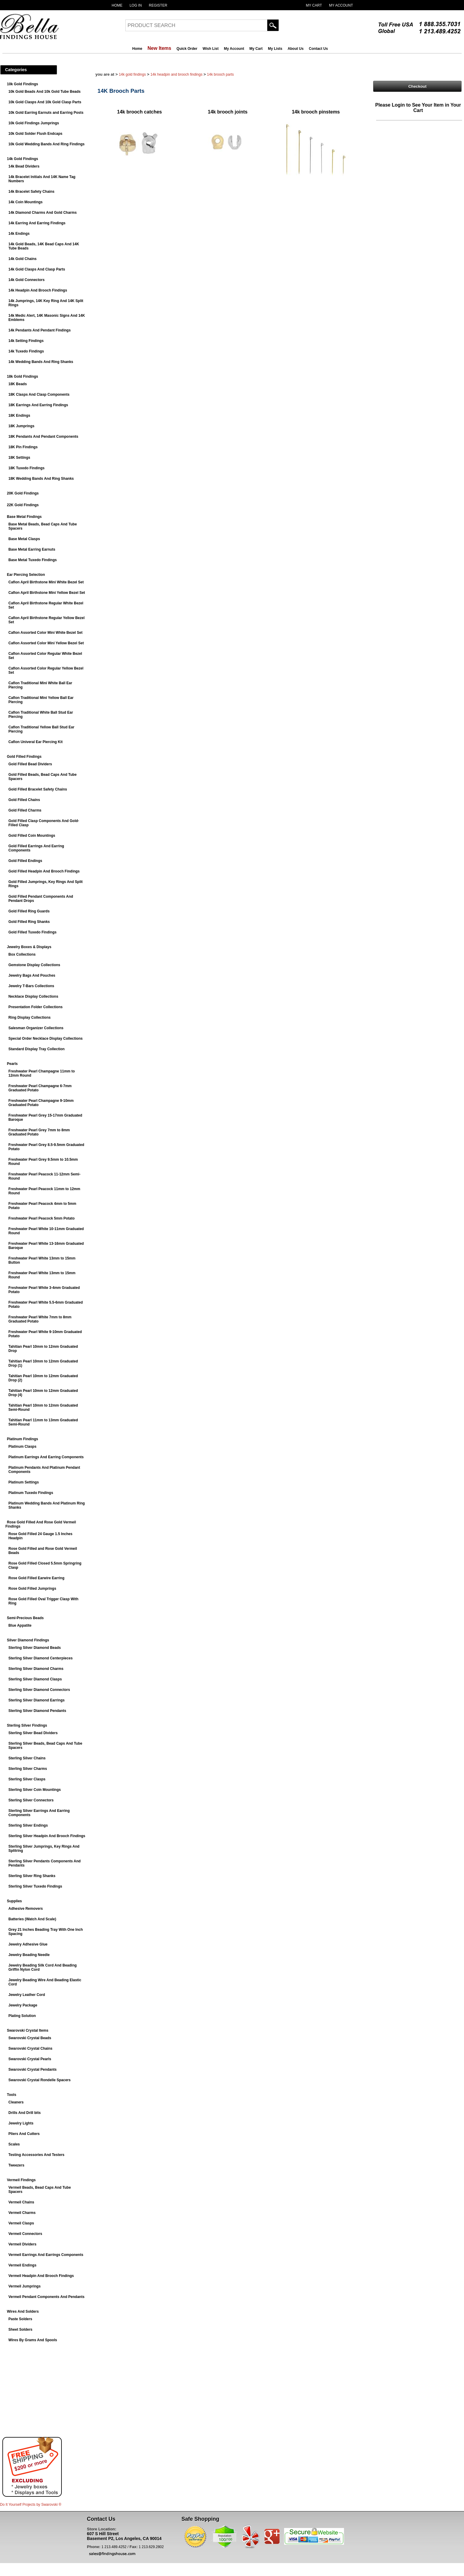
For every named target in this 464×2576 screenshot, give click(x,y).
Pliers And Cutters (24, 2134)
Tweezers (16, 2165)
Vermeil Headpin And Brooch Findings (41, 2276)
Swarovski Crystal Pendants (32, 2069)
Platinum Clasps (22, 1446)
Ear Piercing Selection (26, 575)
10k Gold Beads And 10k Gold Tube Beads (44, 91)
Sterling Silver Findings (27, 1725)
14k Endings (19, 233)
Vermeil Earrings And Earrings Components (45, 2255)
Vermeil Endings (22, 2265)
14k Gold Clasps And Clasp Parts (36, 269)
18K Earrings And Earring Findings (38, 405)
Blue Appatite (19, 1625)
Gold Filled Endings (25, 861)
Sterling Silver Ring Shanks (31, 1876)
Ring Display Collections (29, 1017)
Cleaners (16, 2102)
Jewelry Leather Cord (26, 1995)
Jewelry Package (22, 2005)
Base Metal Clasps (24, 539)
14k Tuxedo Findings (26, 351)
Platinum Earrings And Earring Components (46, 1457)
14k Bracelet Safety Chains (31, 191)
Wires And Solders (23, 2311)
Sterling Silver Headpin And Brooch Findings (46, 1836)
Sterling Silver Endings (28, 1825)
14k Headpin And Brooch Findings (37, 290)
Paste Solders (20, 2319)
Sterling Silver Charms (27, 1769)
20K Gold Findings (23, 493)
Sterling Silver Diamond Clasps (35, 1679)
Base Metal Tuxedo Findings (32, 560)
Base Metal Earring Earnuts (31, 549)
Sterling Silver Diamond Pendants (37, 1711)
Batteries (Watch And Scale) (32, 1919)
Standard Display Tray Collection (36, 1049)
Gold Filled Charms (24, 810)
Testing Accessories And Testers (36, 2155)
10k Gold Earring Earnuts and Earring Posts (45, 112)
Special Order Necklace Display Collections (45, 1038)
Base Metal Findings (24, 517)
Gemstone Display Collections (34, 965)
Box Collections (22, 954)
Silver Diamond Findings (28, 1640)
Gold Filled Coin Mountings (31, 835)
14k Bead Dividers (23, 166)
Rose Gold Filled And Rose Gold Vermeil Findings (40, 1524)
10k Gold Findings (22, 84)
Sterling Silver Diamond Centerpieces (40, 1658)
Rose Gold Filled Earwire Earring (36, 1578)
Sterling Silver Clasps (26, 1779)
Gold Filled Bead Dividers (30, 764)
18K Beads (17, 384)
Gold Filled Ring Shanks (29, 922)
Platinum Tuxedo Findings (30, 1493)
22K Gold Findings (23, 505)
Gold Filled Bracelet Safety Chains (37, 789)
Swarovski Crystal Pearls (29, 2059)
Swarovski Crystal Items (27, 2030)
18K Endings (19, 415)
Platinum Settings (23, 1482)
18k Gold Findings (22, 376)
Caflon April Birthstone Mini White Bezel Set (46, 582)
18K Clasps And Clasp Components (39, 394)
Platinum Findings (22, 1439)
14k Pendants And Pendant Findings (39, 330)
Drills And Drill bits (24, 2113)
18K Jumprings (21, 426)
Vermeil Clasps (21, 2223)
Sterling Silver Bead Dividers (33, 1733)
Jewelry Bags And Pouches (31, 975)
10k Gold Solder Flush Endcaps (35, 134)
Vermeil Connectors (25, 2234)
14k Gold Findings (22, 159)
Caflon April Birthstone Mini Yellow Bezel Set (46, 593)
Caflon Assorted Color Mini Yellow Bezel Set (46, 643)
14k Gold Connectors (26, 280)
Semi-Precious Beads (25, 1618)
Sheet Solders (20, 2329)
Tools (11, 2095)
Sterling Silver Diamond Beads (34, 1648)
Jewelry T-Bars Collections (31, 986)
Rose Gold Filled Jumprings (32, 1588)
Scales (14, 2144)
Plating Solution (22, 2016)
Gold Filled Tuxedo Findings (32, 932)
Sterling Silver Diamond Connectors (39, 1690)
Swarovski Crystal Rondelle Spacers (39, 2080)
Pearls (12, 1064)
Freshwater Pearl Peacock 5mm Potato (41, 1218)
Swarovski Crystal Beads (29, 2038)
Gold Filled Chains (24, 800)
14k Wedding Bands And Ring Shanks (40, 362)
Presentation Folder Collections (35, 1007)
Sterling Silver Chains (27, 1758)
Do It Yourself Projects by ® (30, 2504)
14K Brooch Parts (220, 74)
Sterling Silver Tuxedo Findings (35, 1886)
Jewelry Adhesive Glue (27, 1944)
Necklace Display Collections (33, 996)
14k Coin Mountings (25, 202)
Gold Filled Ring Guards (28, 911)
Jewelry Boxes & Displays (29, 947)
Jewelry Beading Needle (28, 1955)
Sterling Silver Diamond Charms (35, 1669)
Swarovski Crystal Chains (30, 2048)
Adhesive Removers (25, 1908)
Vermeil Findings (21, 2180)
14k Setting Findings (25, 341)
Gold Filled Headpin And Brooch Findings (44, 871)
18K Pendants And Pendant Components (43, 436)
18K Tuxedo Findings (26, 468)
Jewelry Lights (20, 2123)
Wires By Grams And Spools (32, 2340)
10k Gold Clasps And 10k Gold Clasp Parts (44, 102)
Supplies (14, 1901)
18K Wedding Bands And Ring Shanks (41, 478)
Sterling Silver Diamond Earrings (36, 1700)
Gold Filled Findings (24, 756)
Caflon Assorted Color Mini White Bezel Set (45, 632)
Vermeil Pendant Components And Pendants (46, 2297)
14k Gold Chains (22, 259)
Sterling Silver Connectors (31, 1800)
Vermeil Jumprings (24, 2286)
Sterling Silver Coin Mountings (34, 1790)
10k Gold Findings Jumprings (33, 123)
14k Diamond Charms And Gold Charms (42, 212)
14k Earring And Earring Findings (36, 223)
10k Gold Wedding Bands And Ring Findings (46, 144)
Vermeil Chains (21, 2202)
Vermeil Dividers (22, 2244)
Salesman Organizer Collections (35, 1028)
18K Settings (19, 457)
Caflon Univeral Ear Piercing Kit (35, 742)
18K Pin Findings (22, 447)
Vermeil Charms (22, 2213)
